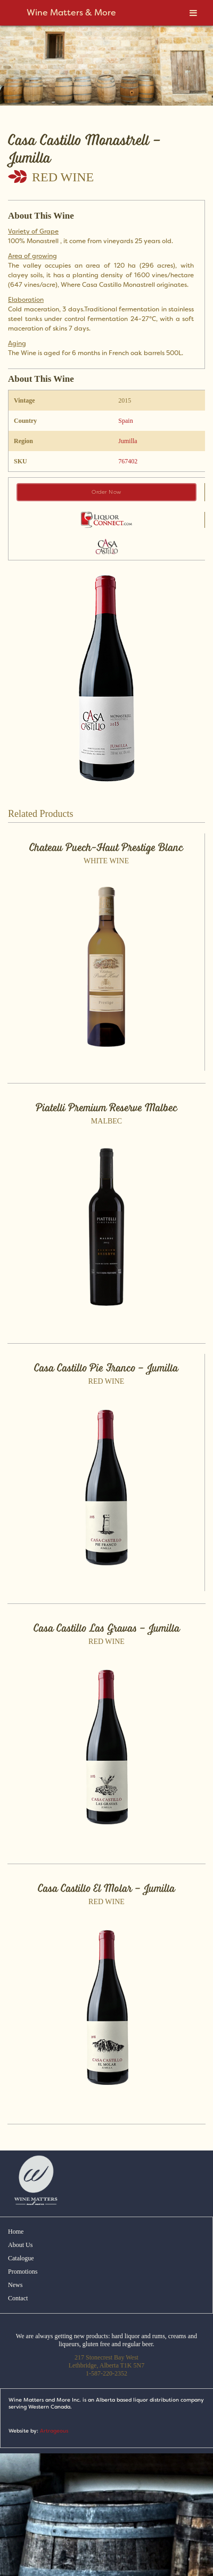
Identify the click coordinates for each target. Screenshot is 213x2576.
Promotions (22, 2271)
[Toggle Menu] (193, 13)
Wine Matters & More (71, 12)
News (15, 2285)
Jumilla (127, 441)
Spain (125, 420)
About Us (20, 2245)
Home (15, 2231)
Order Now (106, 491)
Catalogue (21, 2258)
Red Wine (63, 177)
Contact (18, 2298)
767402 (127, 461)
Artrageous (54, 2430)
